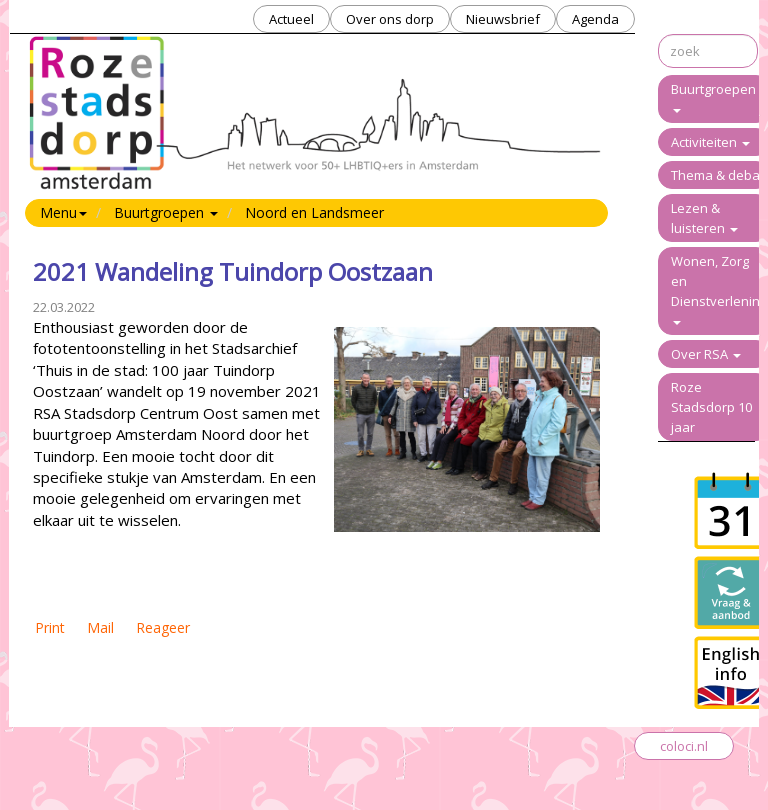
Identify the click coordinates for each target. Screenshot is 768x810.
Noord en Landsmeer (314, 212)
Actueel (291, 19)
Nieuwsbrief (503, 19)
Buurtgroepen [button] (166, 212)
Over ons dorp (390, 19)
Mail (100, 627)
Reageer (163, 627)
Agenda (595, 19)
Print (50, 627)
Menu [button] (63, 212)
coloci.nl (684, 746)
